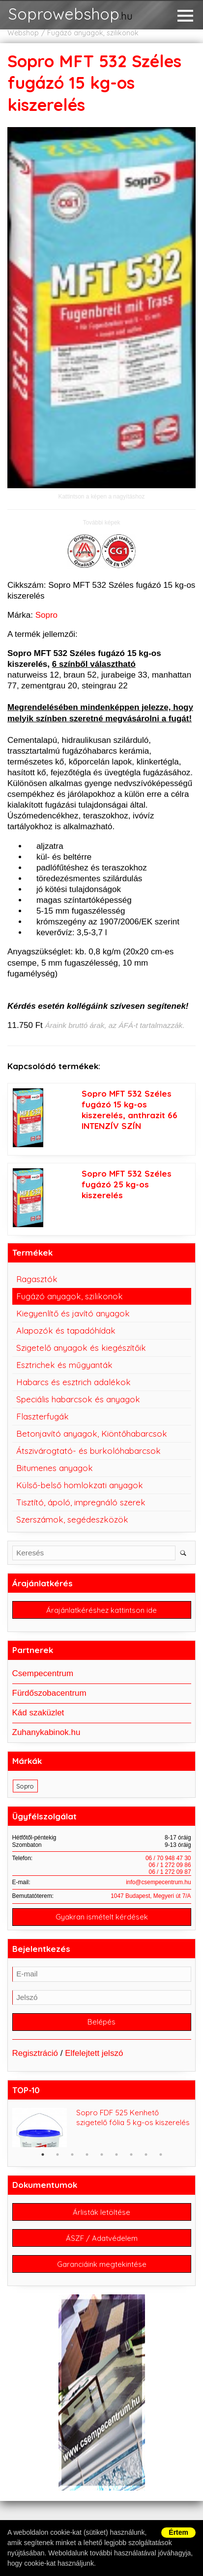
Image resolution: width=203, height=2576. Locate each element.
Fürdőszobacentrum (49, 1693)
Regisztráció (35, 2053)
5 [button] (102, 2154)
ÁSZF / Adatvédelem (102, 2238)
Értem (178, 2532)
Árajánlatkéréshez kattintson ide (101, 1610)
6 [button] (116, 2154)
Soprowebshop (70, 14)
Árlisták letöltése (101, 2212)
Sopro (46, 615)
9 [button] (161, 2154)
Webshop (23, 32)
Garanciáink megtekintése (101, 2264)
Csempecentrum (43, 1673)
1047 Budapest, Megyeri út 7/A (151, 1896)
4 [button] (87, 2154)
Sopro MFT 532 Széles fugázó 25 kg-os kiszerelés (127, 1184)
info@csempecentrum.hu (158, 1882)
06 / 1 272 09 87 (170, 1871)
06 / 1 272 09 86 (170, 1865)
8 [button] (146, 2154)
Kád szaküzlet (38, 1712)
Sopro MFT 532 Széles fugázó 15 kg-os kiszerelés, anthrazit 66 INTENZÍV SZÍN (129, 1109)
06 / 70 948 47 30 (168, 1858)
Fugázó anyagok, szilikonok (93, 32)
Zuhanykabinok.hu (46, 1732)
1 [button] (43, 2154)
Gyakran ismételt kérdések (102, 1916)
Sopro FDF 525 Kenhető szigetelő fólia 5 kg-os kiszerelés (133, 2117)
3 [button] (72, 2154)
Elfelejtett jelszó (94, 2053)
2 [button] (57, 2154)
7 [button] (131, 2154)
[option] (101, 2127)
